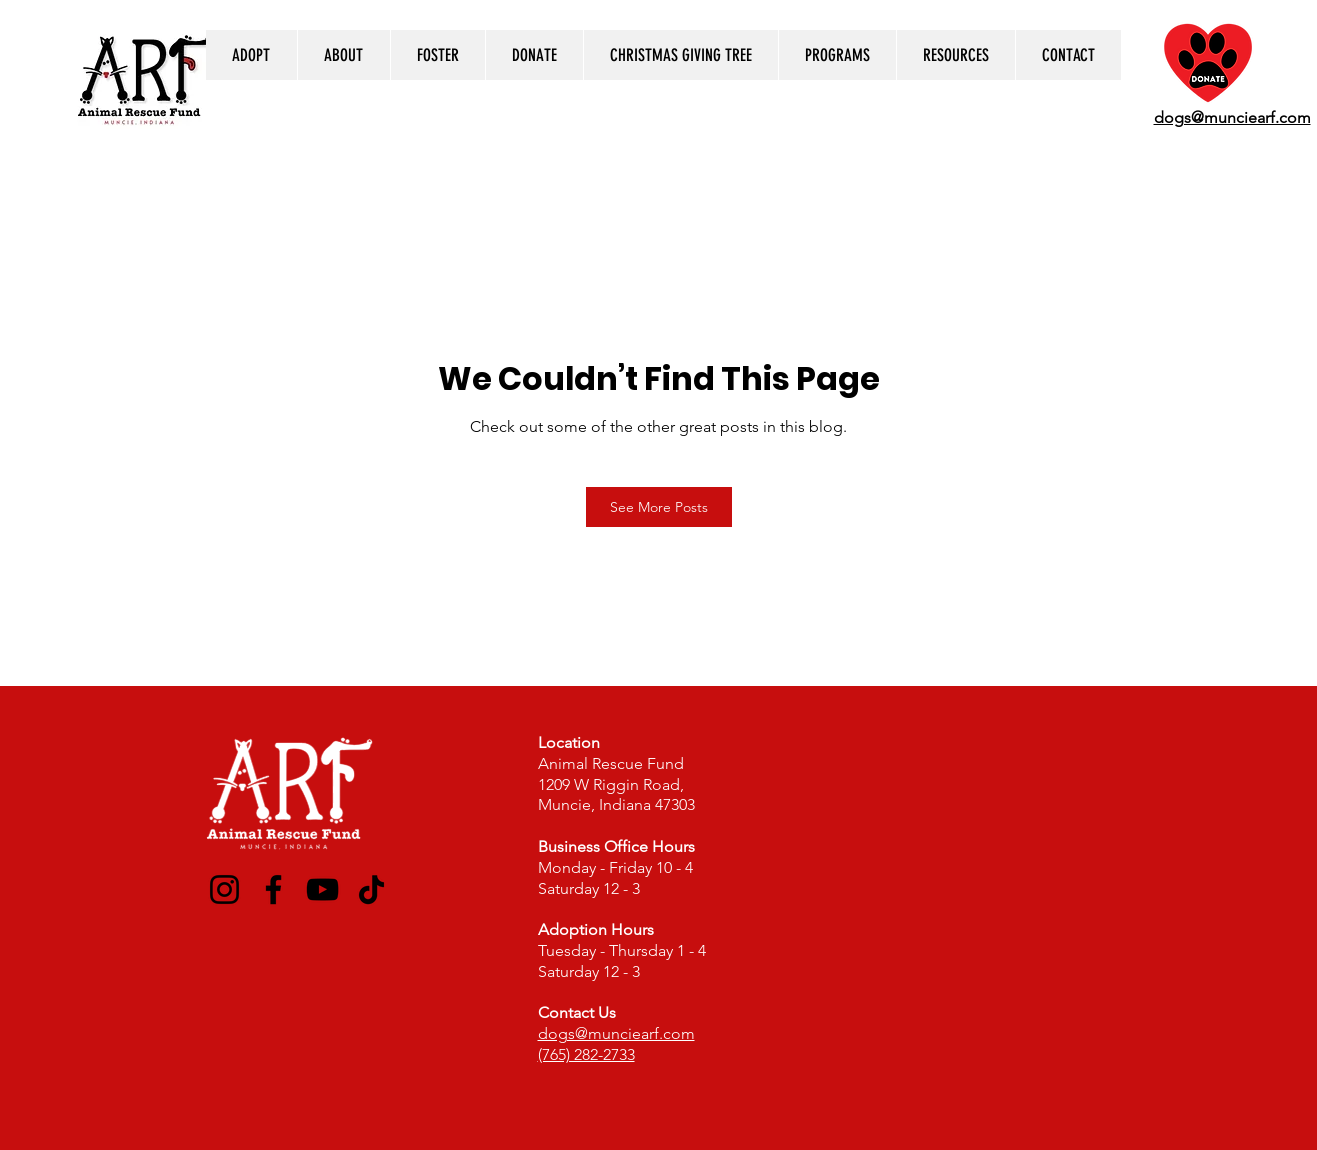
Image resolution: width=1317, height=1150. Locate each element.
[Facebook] (273, 889)
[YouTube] (322, 889)
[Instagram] (224, 889)
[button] (837, 55)
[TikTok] (371, 889)
